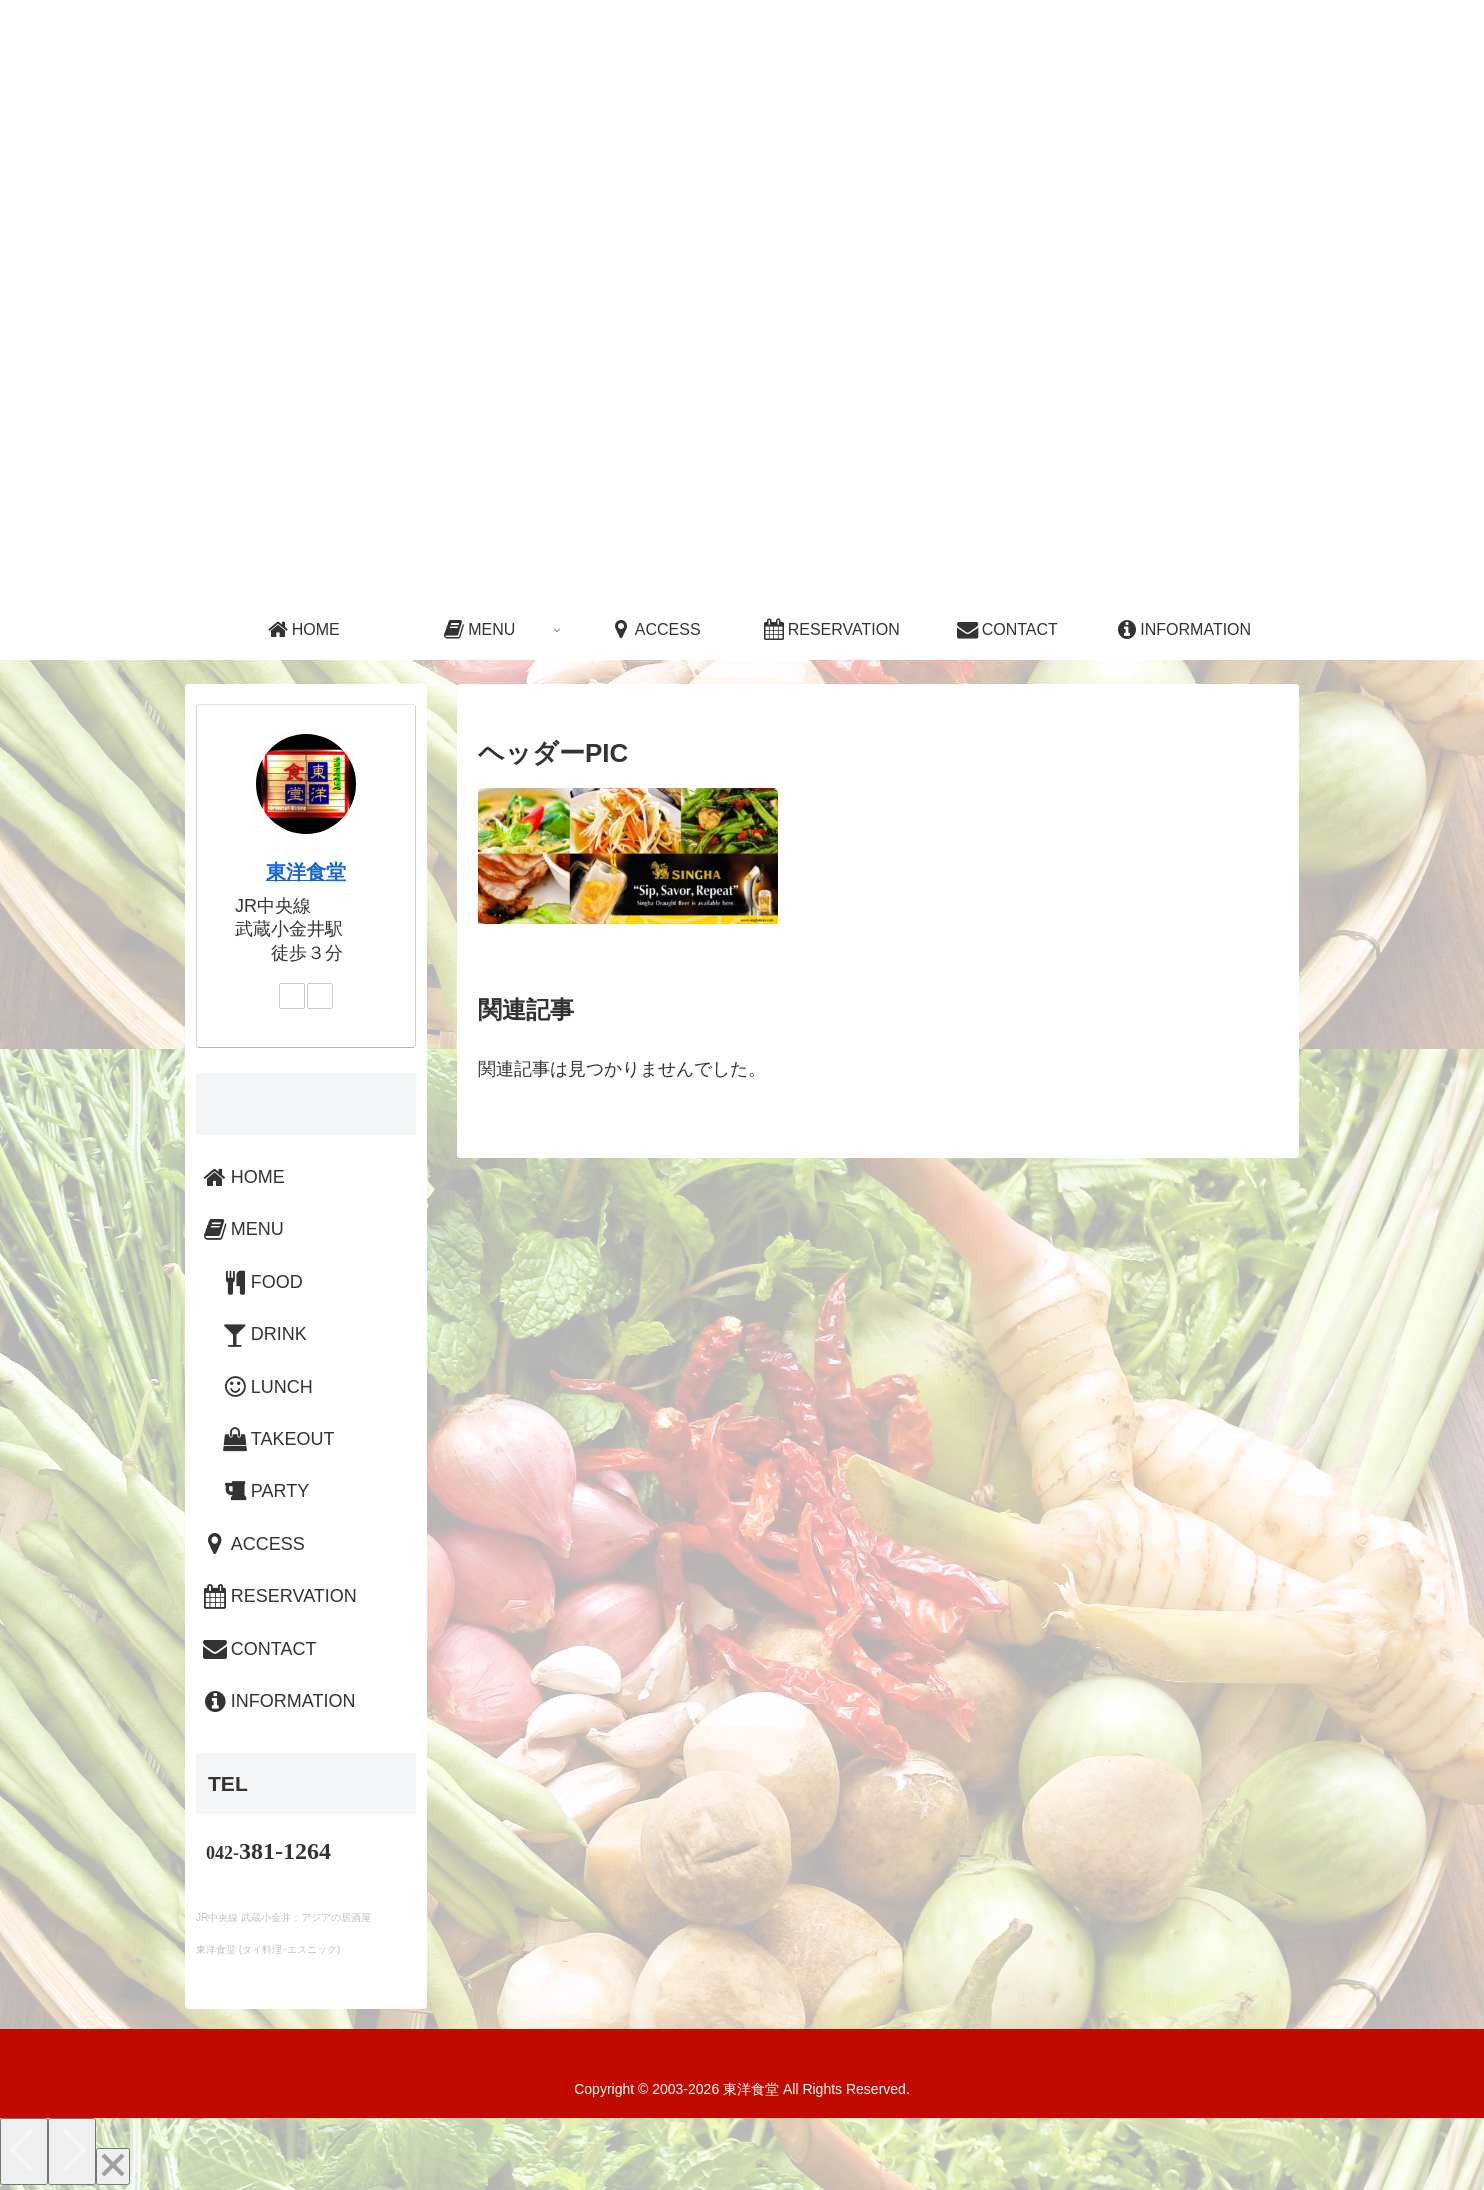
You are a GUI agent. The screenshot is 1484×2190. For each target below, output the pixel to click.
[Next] (72, 2151)
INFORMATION (278, 1701)
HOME (242, 1177)
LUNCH (266, 1387)
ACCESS (252, 1544)
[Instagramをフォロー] (292, 996)
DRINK (263, 1334)
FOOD (261, 1282)
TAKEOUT (277, 1439)
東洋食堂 (306, 872)
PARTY (264, 1491)
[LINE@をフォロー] (320, 996)
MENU (242, 1229)
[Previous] (24, 2151)
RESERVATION (278, 1596)
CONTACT (258, 1649)
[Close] (113, 2166)
